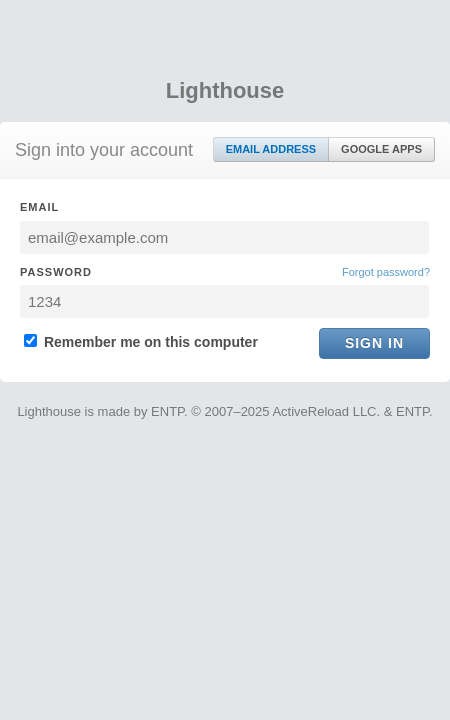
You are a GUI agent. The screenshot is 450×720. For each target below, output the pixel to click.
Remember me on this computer (141, 342)
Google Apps (381, 149)
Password (56, 272)
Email (39, 207)
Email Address (271, 149)
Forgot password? (386, 272)
